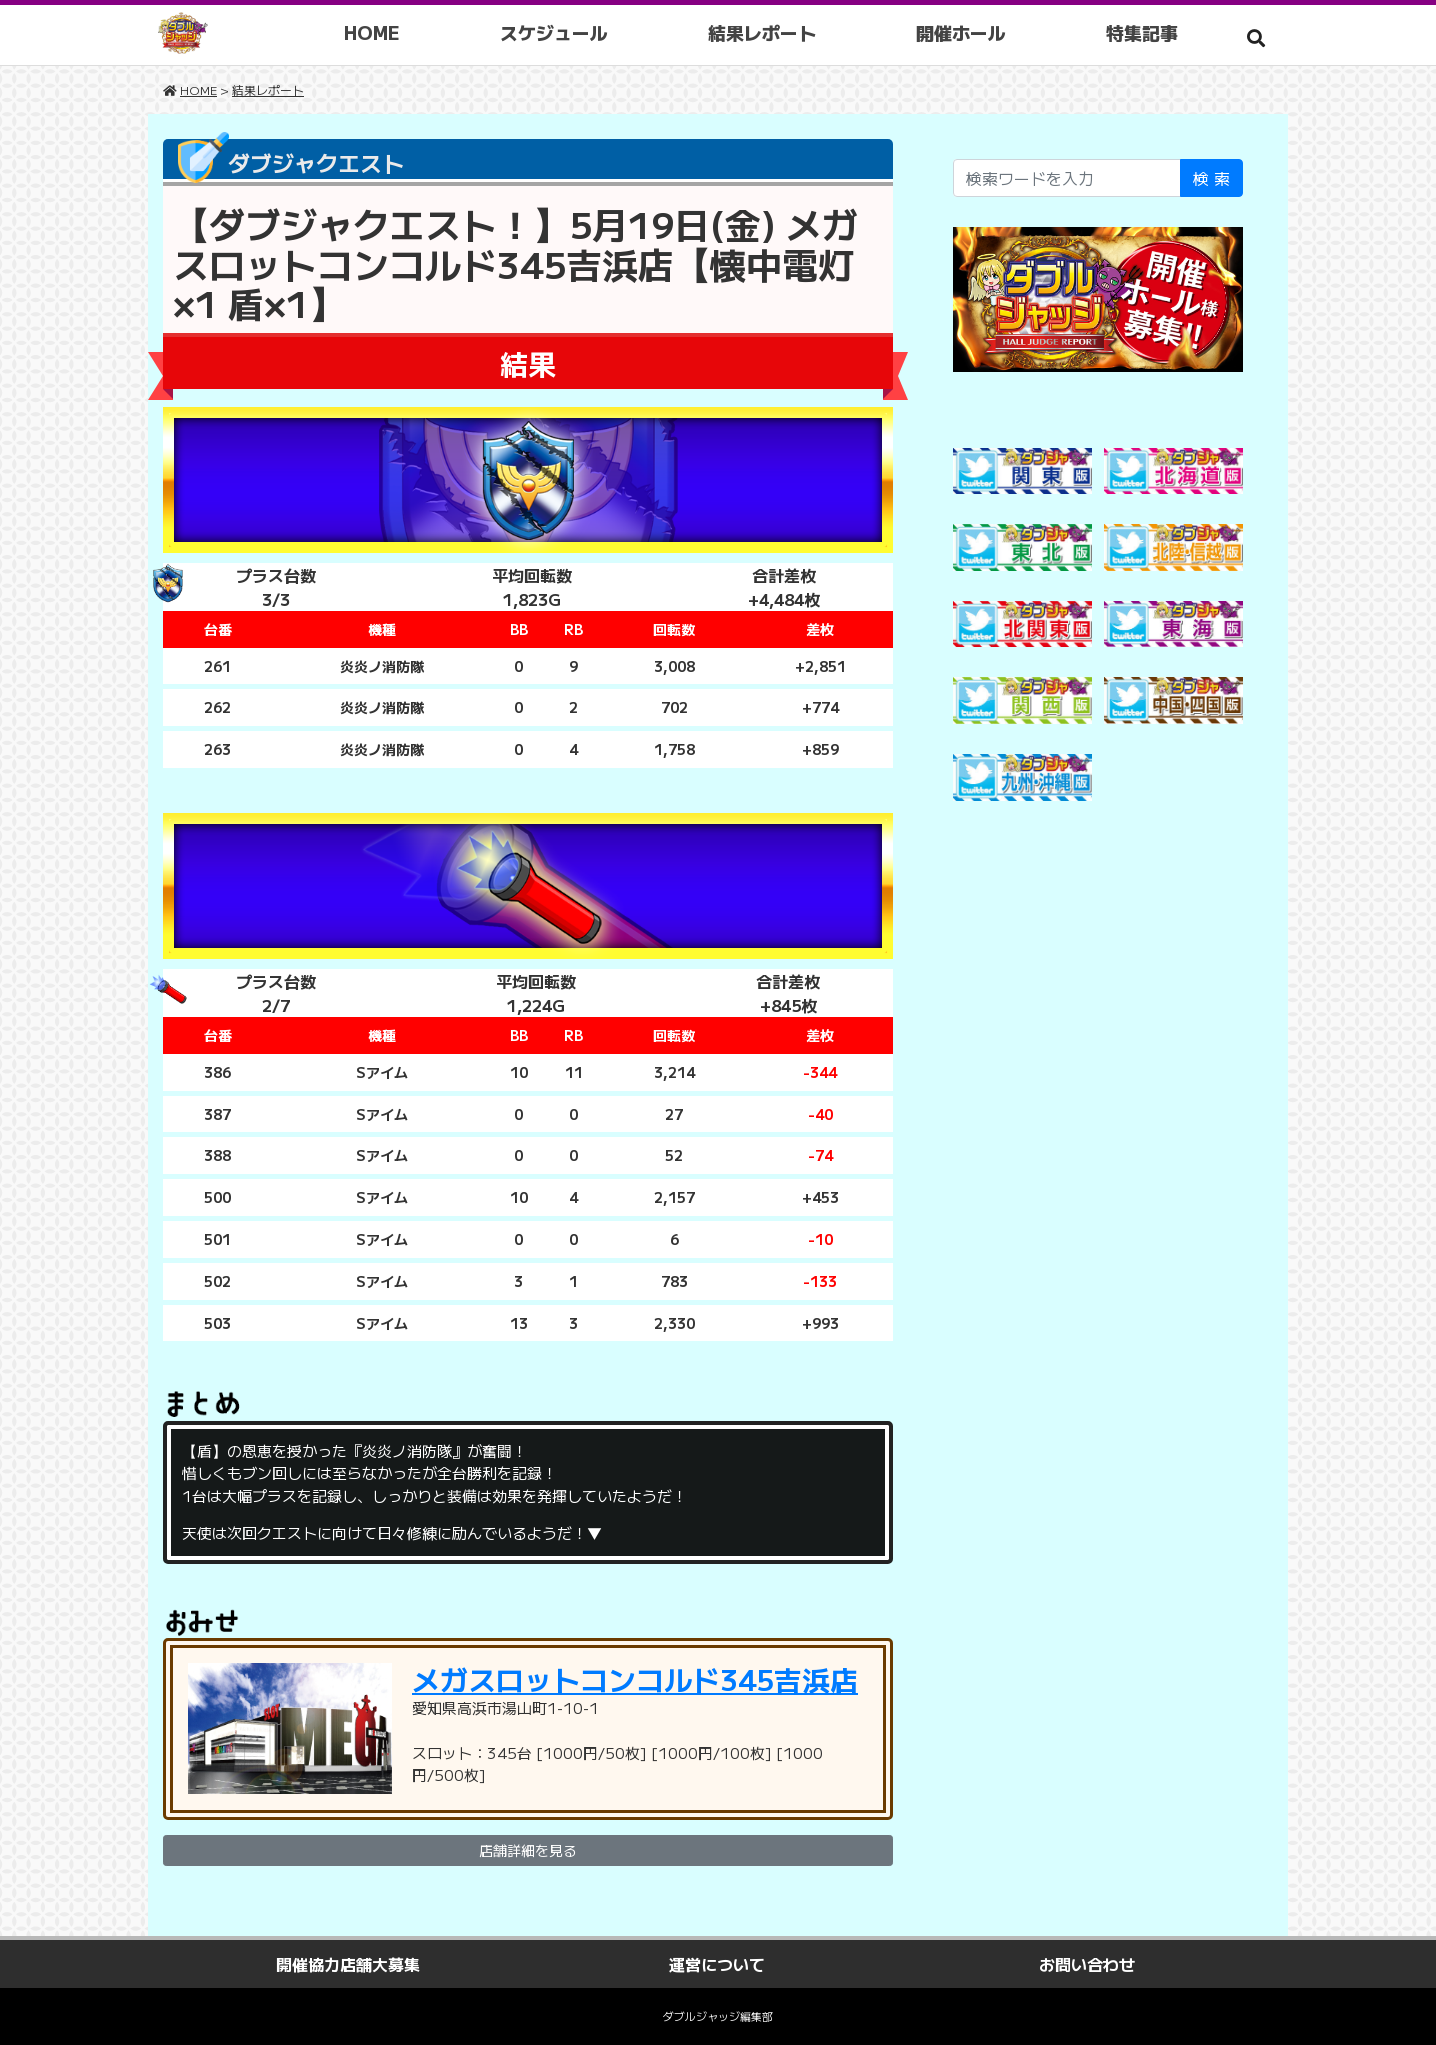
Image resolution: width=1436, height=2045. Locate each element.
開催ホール (961, 32)
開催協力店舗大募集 (348, 1964)
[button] (1256, 37)
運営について (717, 1964)
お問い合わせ (1087, 1964)
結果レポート (762, 32)
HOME (372, 32)
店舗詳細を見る (528, 1850)
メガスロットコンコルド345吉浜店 (635, 1679)
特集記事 (1142, 32)
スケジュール (554, 32)
